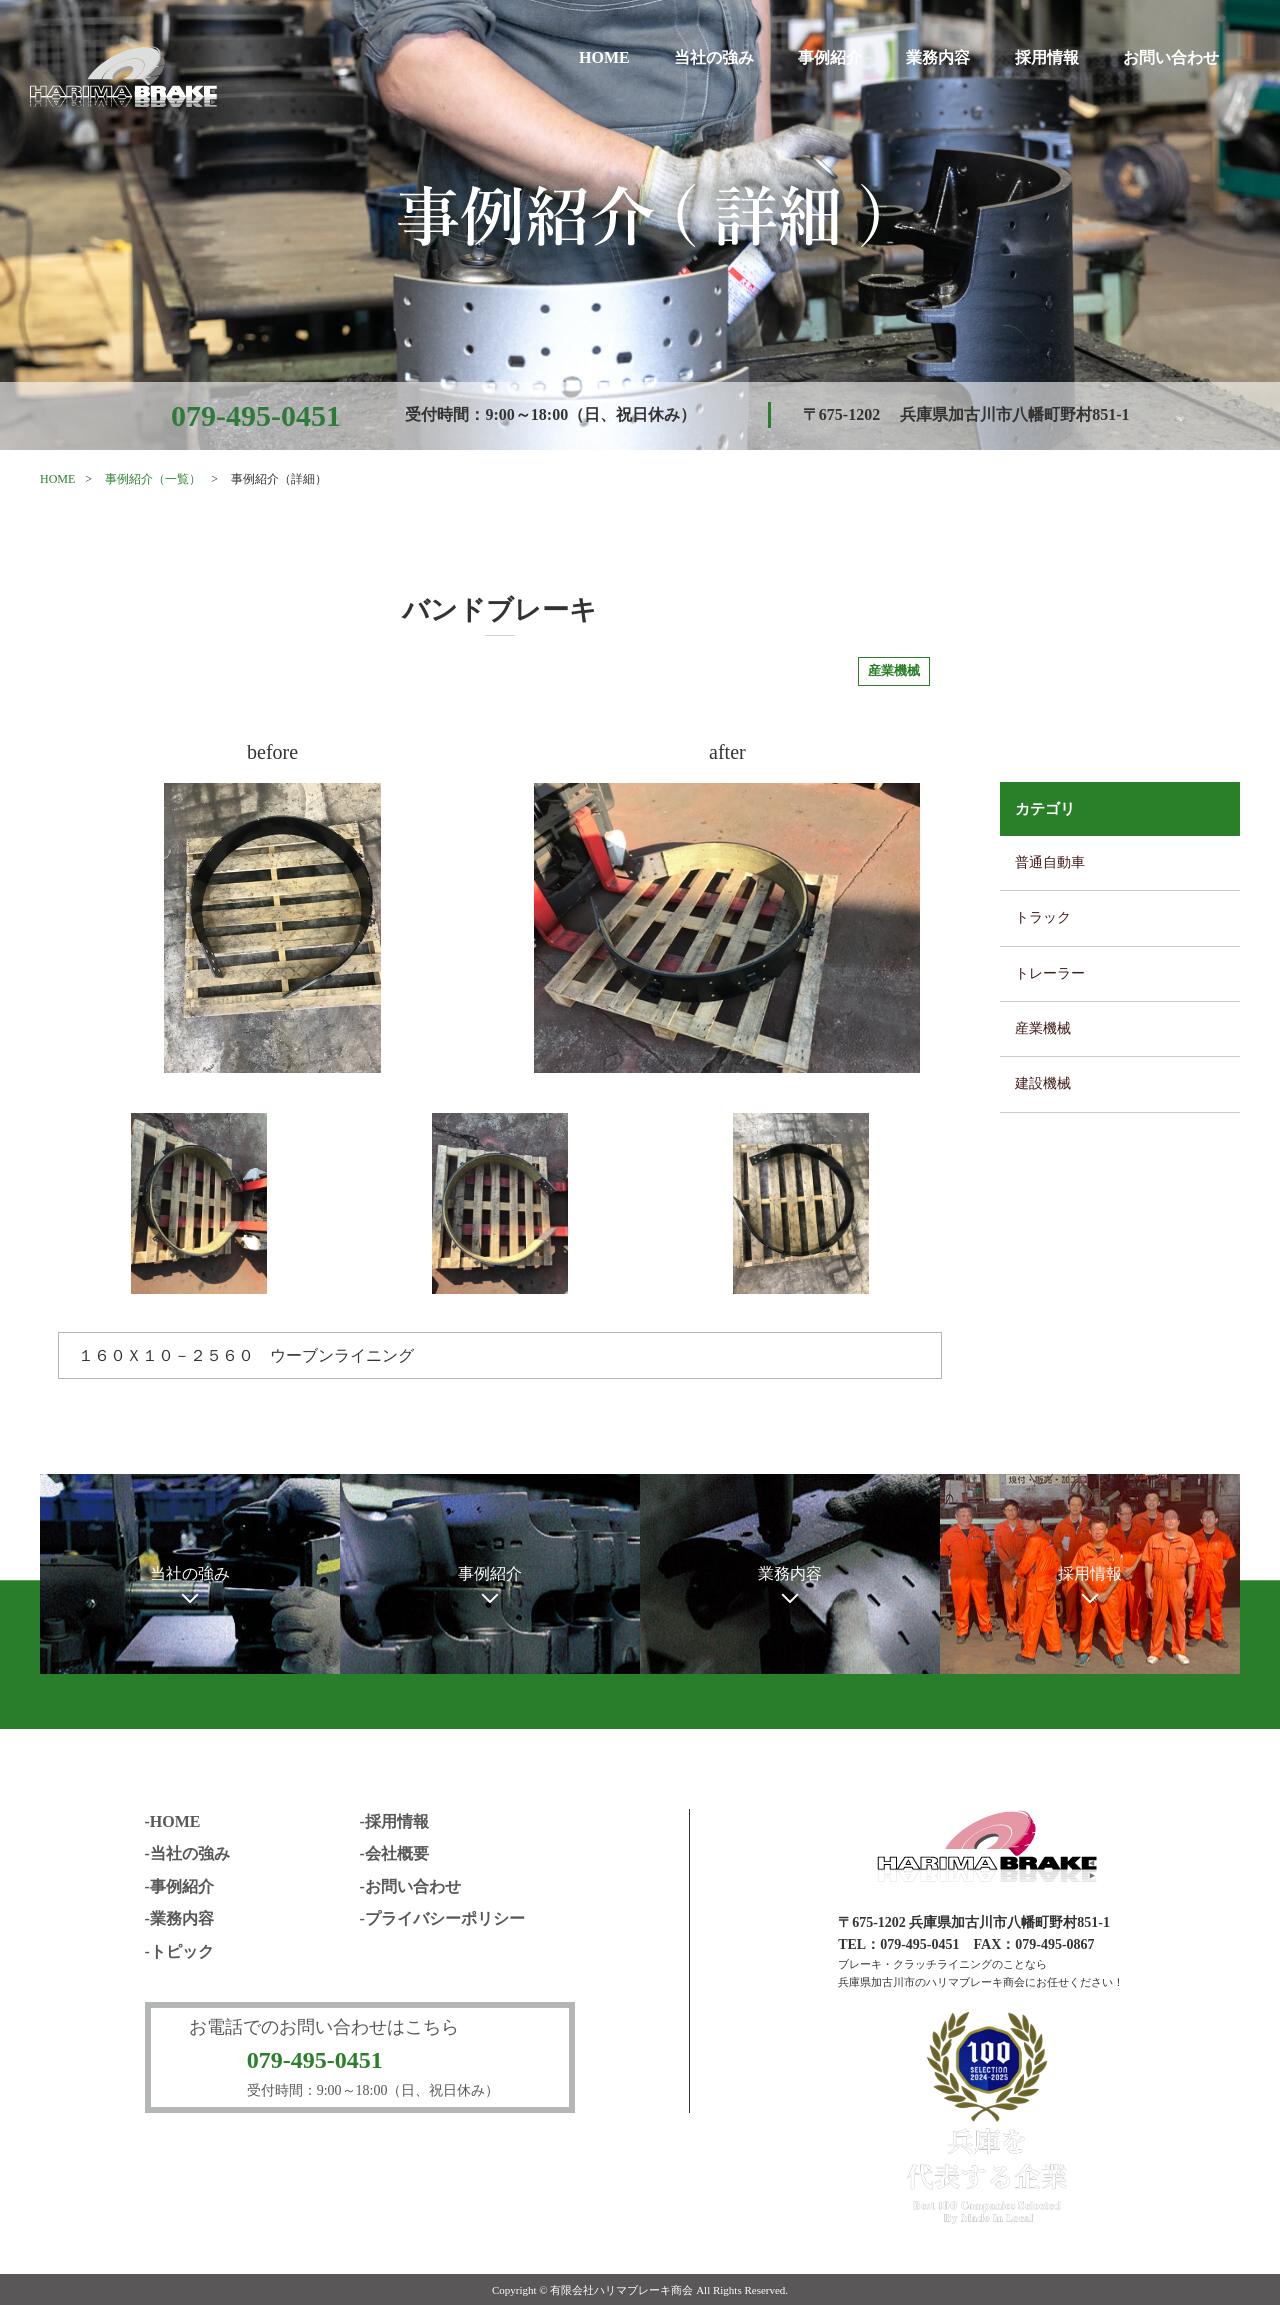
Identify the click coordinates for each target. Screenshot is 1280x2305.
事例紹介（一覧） (153, 479)
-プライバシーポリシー (442, 1918)
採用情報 (1047, 57)
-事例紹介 (179, 1886)
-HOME (173, 1821)
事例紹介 (830, 57)
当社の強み (714, 57)
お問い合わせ (1171, 57)
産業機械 (1043, 1028)
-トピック (179, 1951)
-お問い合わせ (410, 1886)
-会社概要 (394, 1853)
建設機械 (1043, 1083)
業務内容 (938, 57)
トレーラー (1050, 973)
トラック (1043, 917)
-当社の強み (187, 1853)
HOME (604, 57)
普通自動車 (1050, 862)
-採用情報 (394, 1821)
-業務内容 (179, 1918)
